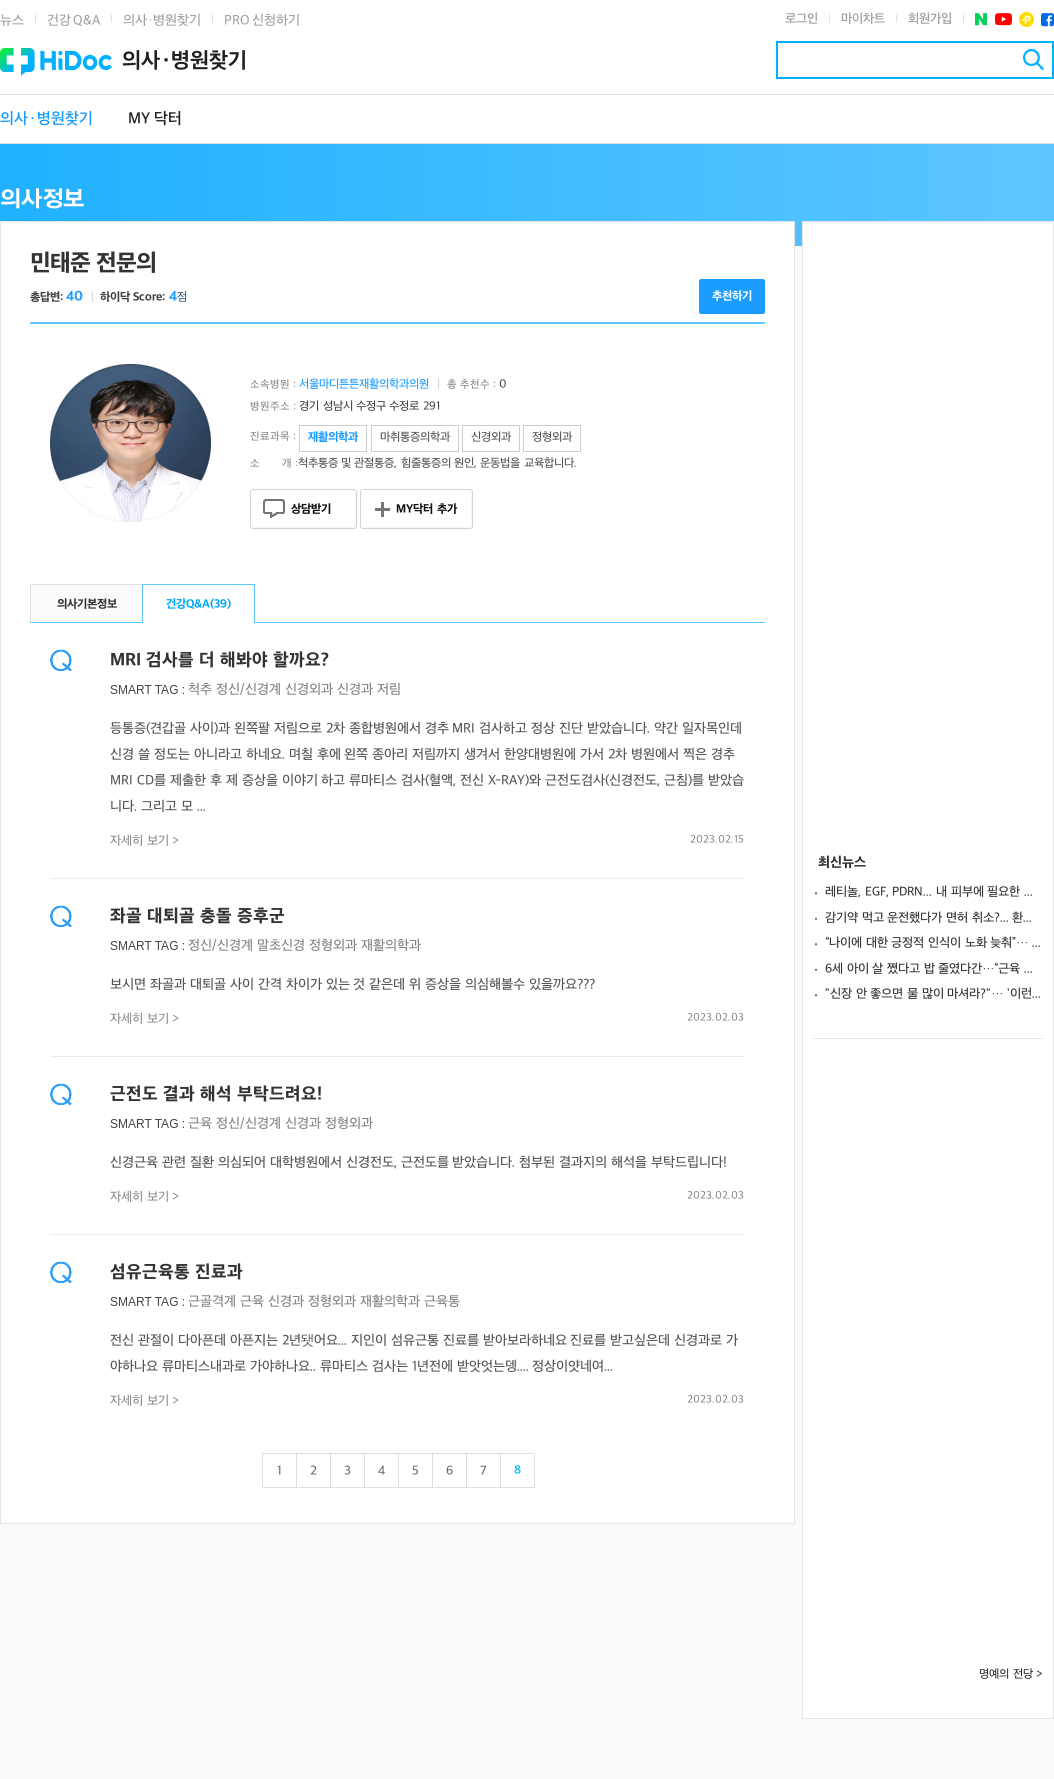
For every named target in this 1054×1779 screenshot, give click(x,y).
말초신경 (281, 945)
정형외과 (333, 945)
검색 (1033, 59)
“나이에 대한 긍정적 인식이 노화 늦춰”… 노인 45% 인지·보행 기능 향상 (934, 943)
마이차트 (863, 19)
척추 (200, 689)
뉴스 (12, 20)
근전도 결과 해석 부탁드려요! (216, 1094)
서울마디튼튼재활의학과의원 (364, 384)
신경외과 (309, 689)
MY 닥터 (155, 119)
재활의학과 (391, 945)
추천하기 (732, 296)
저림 (389, 689)
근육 (200, 1123)
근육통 (442, 1301)
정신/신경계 (248, 689)
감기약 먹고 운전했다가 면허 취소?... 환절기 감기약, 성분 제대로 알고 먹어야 (934, 918)
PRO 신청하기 (262, 20)
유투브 (1003, 19)
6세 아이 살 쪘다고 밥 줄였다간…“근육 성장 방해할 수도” (934, 969)
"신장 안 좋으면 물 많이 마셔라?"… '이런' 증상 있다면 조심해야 (934, 994)
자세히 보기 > (145, 841)
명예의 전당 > (1011, 1674)
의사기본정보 (87, 604)
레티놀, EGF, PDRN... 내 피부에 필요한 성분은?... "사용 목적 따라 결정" (934, 892)
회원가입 (930, 19)
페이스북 (1047, 19)
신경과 (355, 689)
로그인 (801, 19)
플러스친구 (1026, 19)
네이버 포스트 (981, 19)
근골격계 (212, 1301)
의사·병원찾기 (162, 20)
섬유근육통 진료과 (176, 1272)
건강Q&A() (198, 604)
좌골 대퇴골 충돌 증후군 (197, 916)
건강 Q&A (73, 20)
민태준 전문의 (93, 263)
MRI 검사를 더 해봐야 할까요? (219, 660)
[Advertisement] (928, 522)
